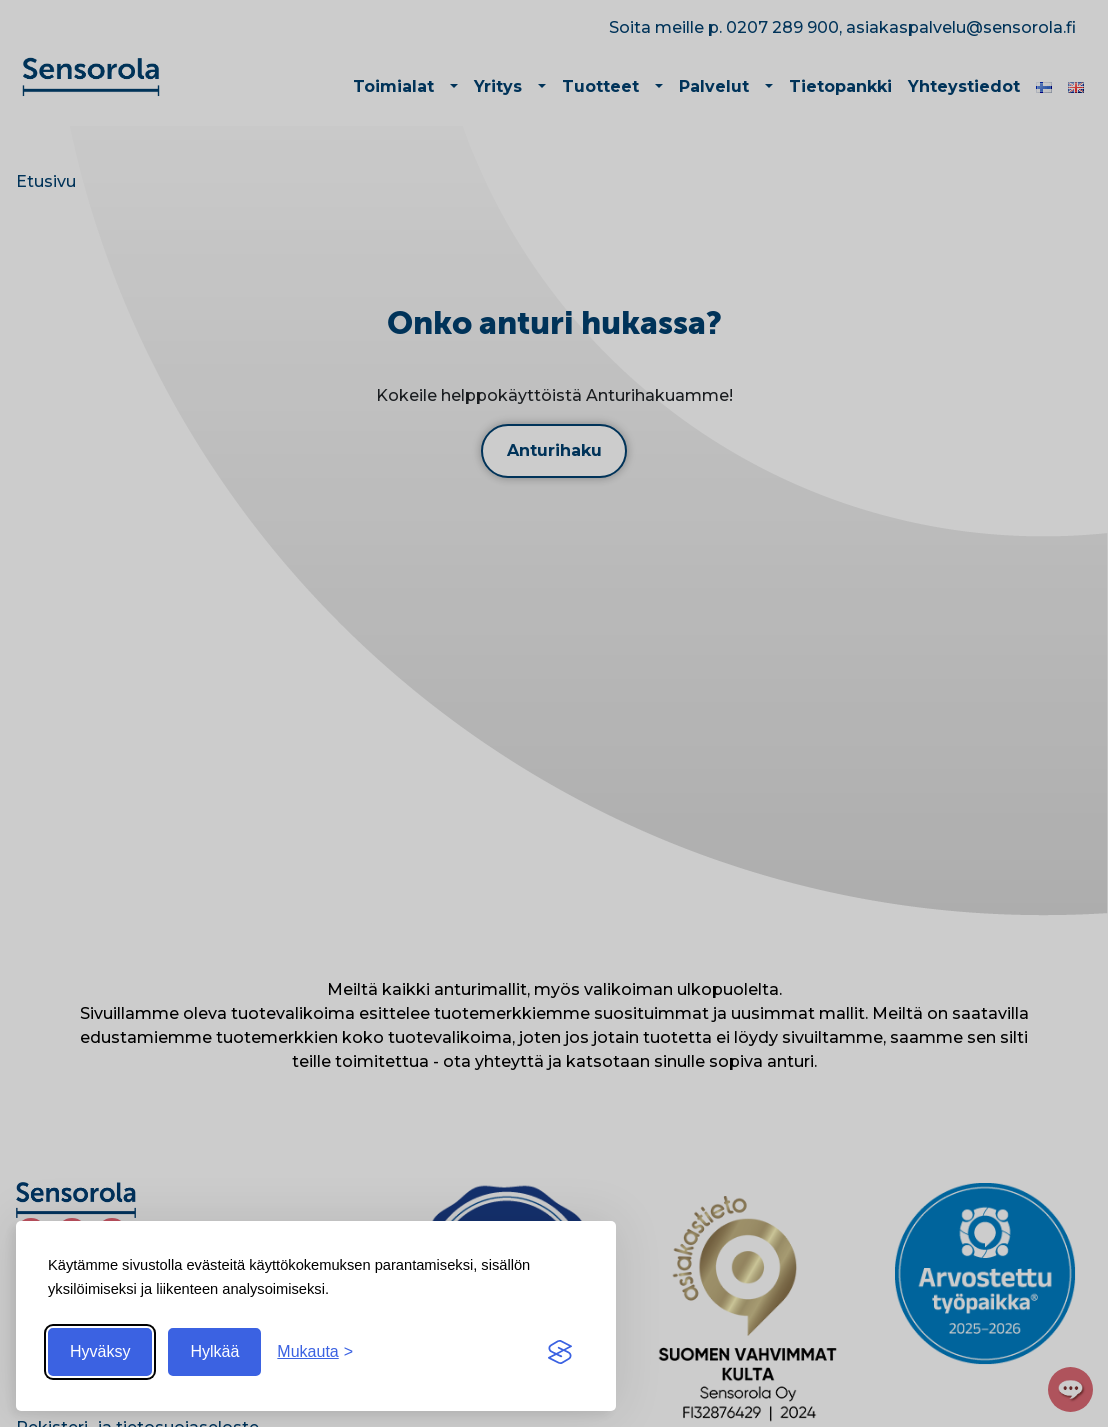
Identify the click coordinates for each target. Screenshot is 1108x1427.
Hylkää (214, 1351)
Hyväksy (100, 1351)
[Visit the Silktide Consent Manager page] (560, 1352)
